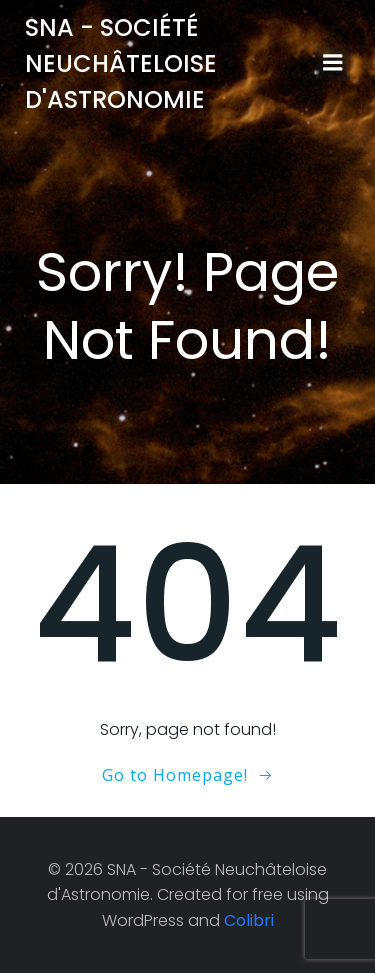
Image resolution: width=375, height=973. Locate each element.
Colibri (249, 920)
